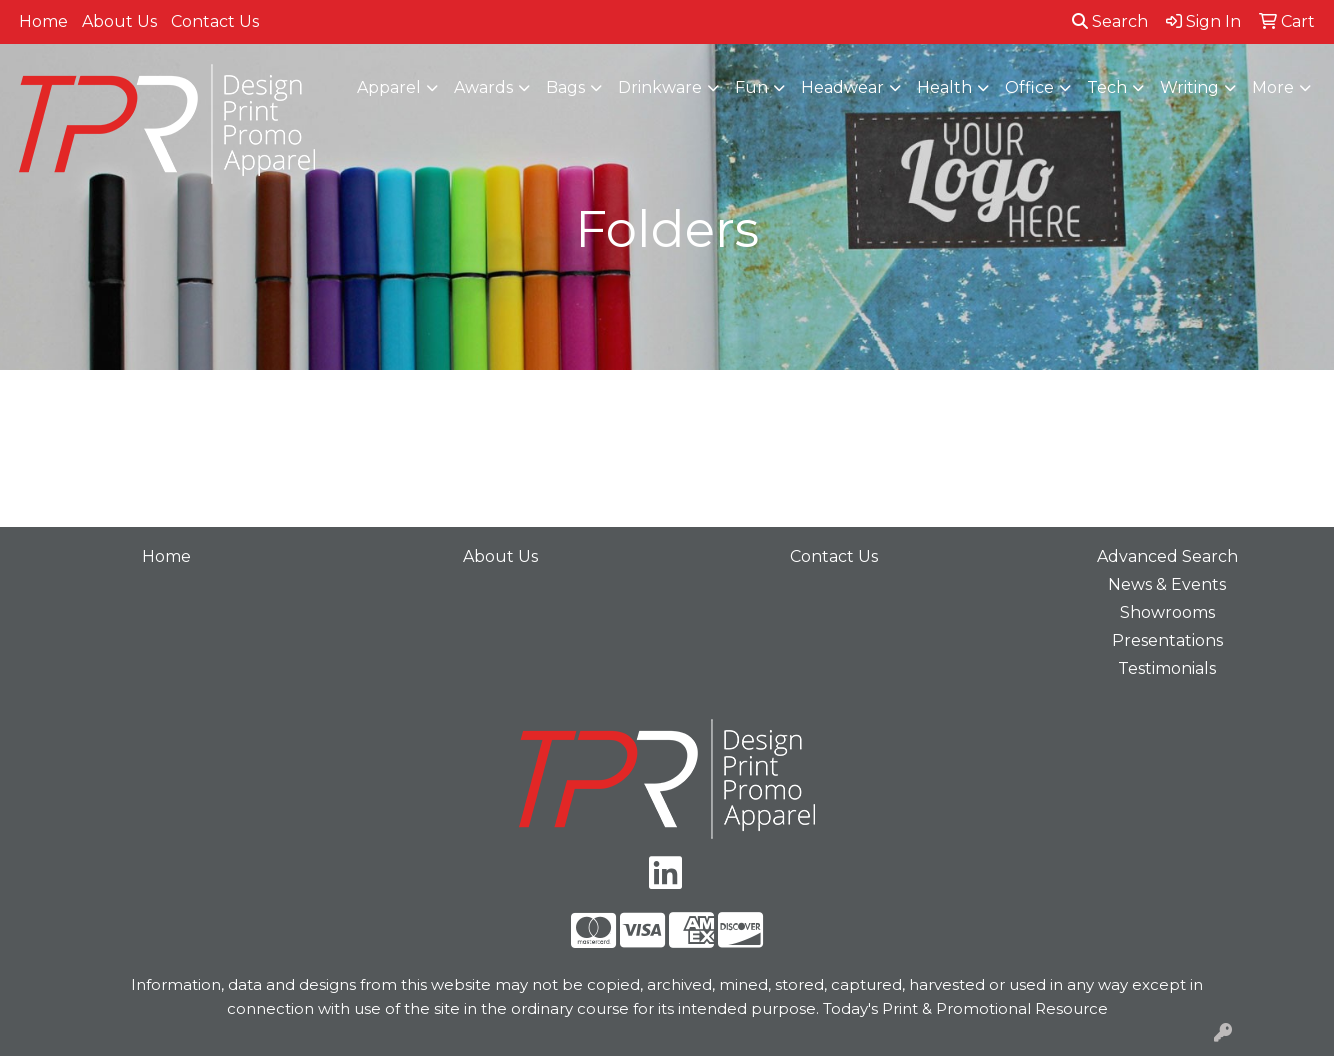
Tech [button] (1107, 87)
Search (1110, 21)
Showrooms (1167, 612)
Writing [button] (1189, 87)
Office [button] (1029, 87)
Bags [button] (565, 87)
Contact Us (215, 21)
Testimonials (1167, 668)
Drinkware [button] (660, 87)
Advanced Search (1167, 556)
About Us (119, 21)
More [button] (1273, 87)
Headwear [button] (842, 87)
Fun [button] (751, 87)
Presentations (1167, 640)
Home (43, 21)
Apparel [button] (389, 87)
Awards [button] (483, 87)
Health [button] (944, 87)
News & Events (1167, 584)
